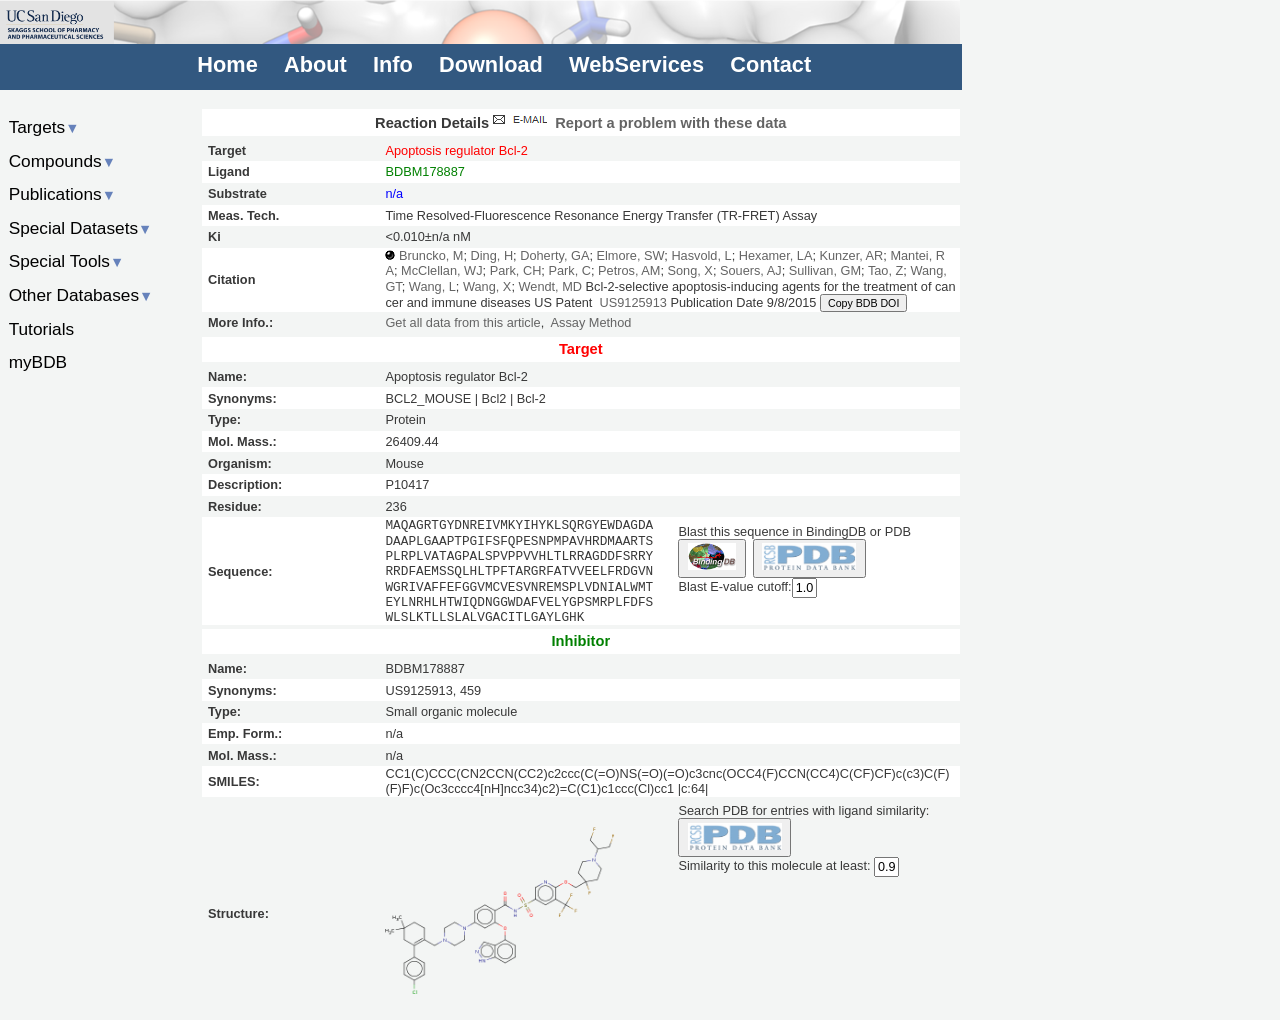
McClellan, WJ (441, 270)
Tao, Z (885, 270)
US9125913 (633, 302)
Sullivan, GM (825, 270)
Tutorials (42, 329)
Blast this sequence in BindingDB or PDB (794, 531)
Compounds (62, 161)
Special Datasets (81, 228)
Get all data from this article (462, 322)
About (315, 64)
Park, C (569, 270)
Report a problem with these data (637, 123)
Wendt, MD (550, 286)
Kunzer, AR (852, 255)
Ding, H (492, 255)
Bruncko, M (431, 255)
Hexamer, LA (776, 255)
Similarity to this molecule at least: (774, 864)
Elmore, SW (631, 255)
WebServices (636, 64)
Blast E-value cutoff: (734, 586)
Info (393, 64)
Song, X (690, 270)
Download (491, 64)
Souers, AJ (751, 270)
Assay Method (591, 322)
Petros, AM (629, 270)
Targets (44, 127)
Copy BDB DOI (863, 303)
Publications (62, 194)
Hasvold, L (701, 255)
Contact (770, 64)
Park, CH (516, 270)
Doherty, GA (554, 255)
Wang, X (487, 286)
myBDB (38, 362)
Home (227, 64)
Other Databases (81, 295)
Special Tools (67, 261)
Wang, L (432, 286)
